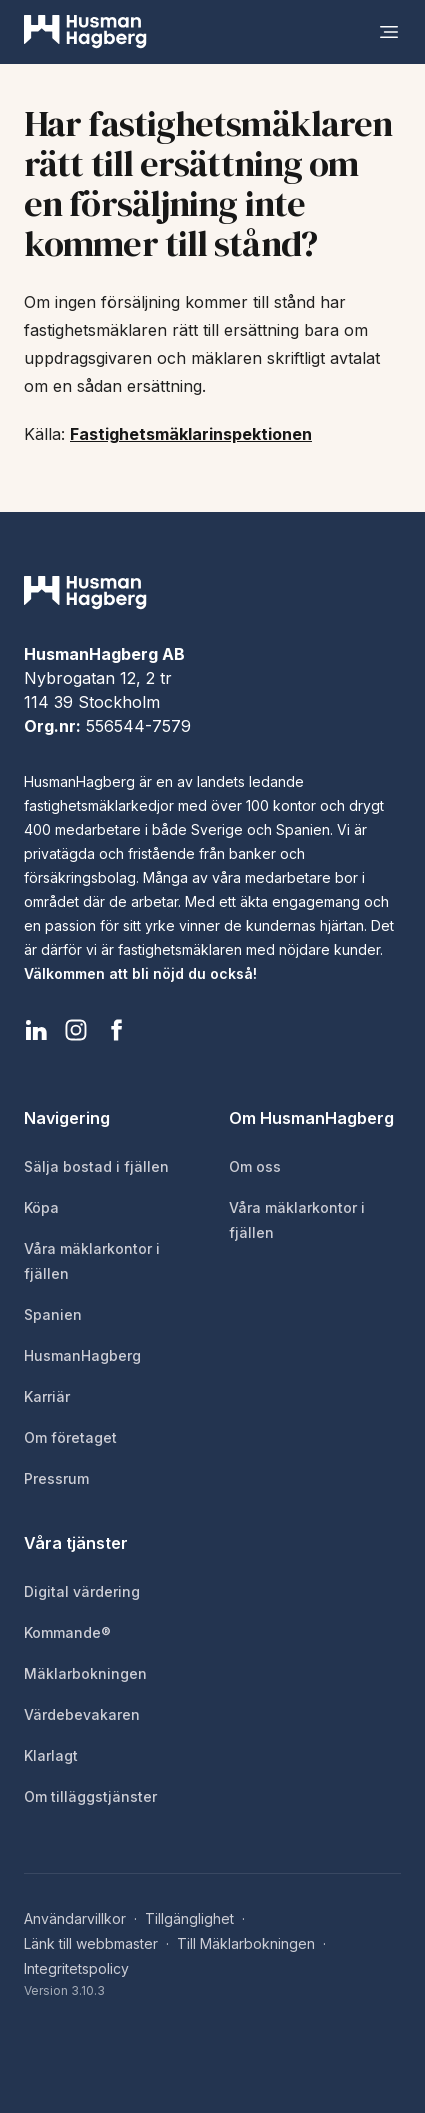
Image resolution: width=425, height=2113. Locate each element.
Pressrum (56, 1478)
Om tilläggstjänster (90, 1796)
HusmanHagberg (82, 1355)
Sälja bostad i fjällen (96, 1166)
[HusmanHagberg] (85, 32)
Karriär (47, 1396)
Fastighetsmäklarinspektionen (191, 434)
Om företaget (70, 1437)
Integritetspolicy (76, 1968)
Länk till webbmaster (91, 1943)
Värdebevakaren (82, 1714)
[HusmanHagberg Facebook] (116, 1030)
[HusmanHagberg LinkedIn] (36, 1030)
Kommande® (67, 1632)
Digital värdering (82, 1591)
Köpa (41, 1207)
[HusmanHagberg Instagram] (76, 1030)
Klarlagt (51, 1755)
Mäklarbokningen (85, 1673)
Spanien (53, 1314)
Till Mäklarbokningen (246, 1943)
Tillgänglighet (189, 1918)
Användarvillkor (75, 1918)
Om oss (255, 1166)
